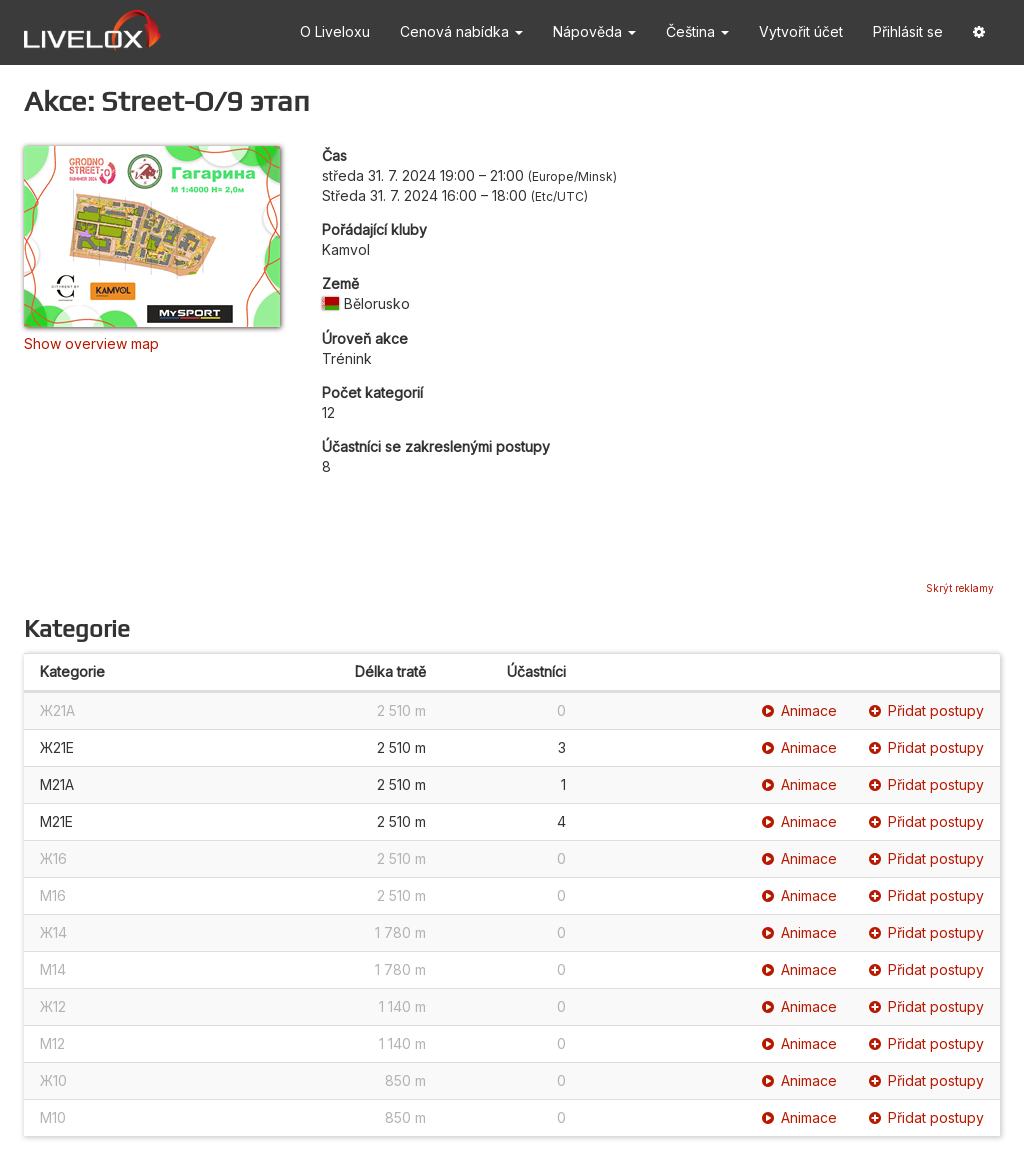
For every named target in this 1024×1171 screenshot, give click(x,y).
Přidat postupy (926, 710)
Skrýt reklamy (960, 588)
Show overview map (91, 343)
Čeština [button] (697, 31)
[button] (979, 32)
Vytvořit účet (801, 31)
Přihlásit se (908, 31)
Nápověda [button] (594, 31)
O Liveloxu (335, 31)
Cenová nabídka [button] (461, 31)
